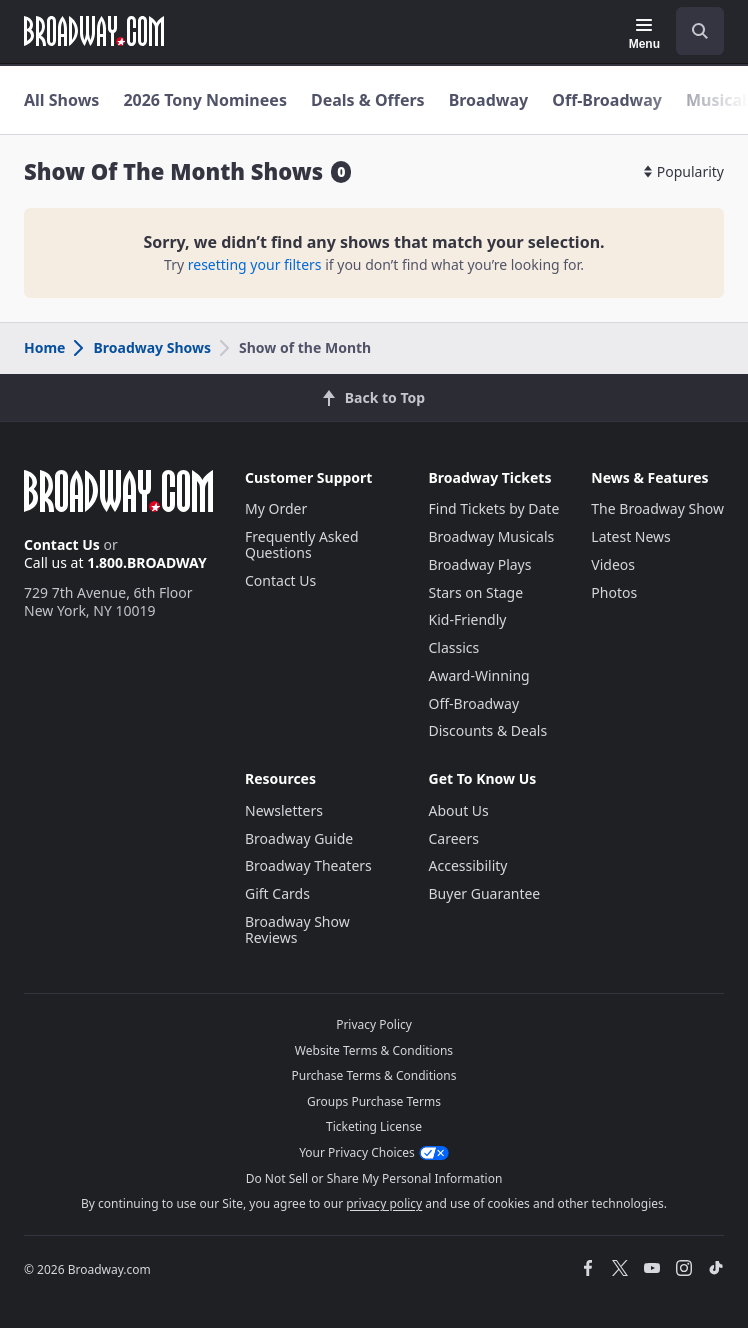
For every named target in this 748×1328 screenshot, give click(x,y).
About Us (459, 810)
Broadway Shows (141, 347)
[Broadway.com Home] (94, 31)
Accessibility (468, 865)
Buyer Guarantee (485, 893)
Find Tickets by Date (494, 508)
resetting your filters (255, 264)
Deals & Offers (368, 100)
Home (44, 347)
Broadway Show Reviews (297, 929)
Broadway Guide (299, 838)
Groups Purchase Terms (374, 1101)
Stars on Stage (476, 592)
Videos (613, 564)
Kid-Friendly (468, 619)
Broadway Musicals (492, 536)
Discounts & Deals (488, 730)
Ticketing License (374, 1126)
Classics (454, 647)
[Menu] (644, 34)
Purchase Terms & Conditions (373, 1075)
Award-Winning (479, 675)
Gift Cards (277, 893)
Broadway (489, 100)
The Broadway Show (657, 508)
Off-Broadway (607, 100)
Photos (614, 592)
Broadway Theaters (308, 865)
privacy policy (384, 1203)
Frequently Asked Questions (302, 544)
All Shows (61, 100)
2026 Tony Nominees (205, 100)
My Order (276, 508)
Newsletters (284, 810)
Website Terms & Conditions (374, 1050)
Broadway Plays (480, 564)
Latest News (631, 536)
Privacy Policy (374, 1024)
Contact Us (62, 544)
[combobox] (692, 31)
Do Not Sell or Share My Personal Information (374, 1178)
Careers (454, 838)
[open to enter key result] (700, 31)
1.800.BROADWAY (147, 562)
